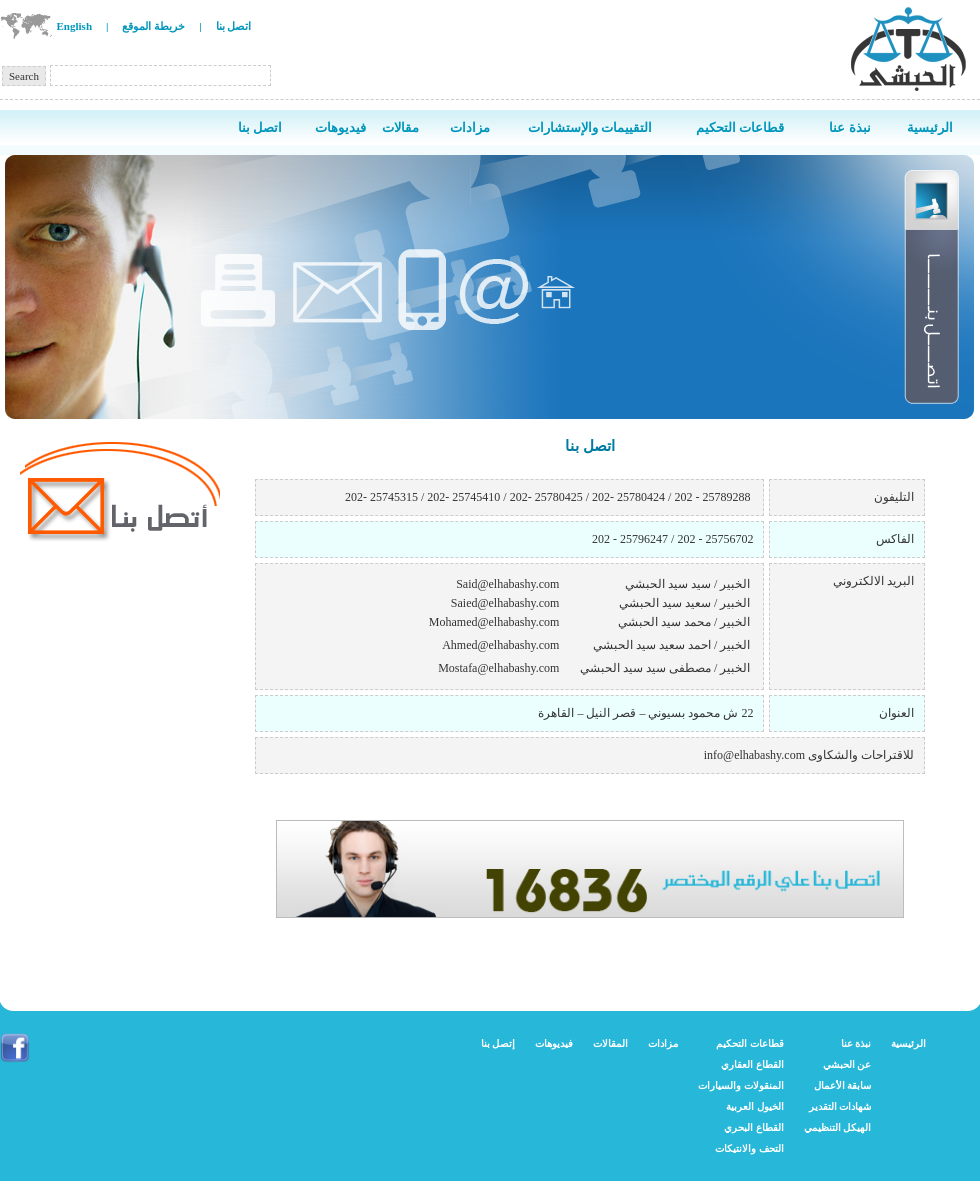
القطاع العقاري (752, 1064)
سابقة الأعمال (843, 1085)
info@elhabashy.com (754, 755)
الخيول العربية (755, 1106)
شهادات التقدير (840, 1106)
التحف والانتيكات (749, 1148)
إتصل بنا (498, 1043)
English (74, 26)
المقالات (610, 1043)
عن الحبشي (847, 1064)
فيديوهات (554, 1043)
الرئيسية (908, 1043)
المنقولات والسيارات (741, 1085)
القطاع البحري (754, 1127)
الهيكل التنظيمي (838, 1127)
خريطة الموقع (153, 26)
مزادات (663, 1043)
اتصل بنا (234, 26)
